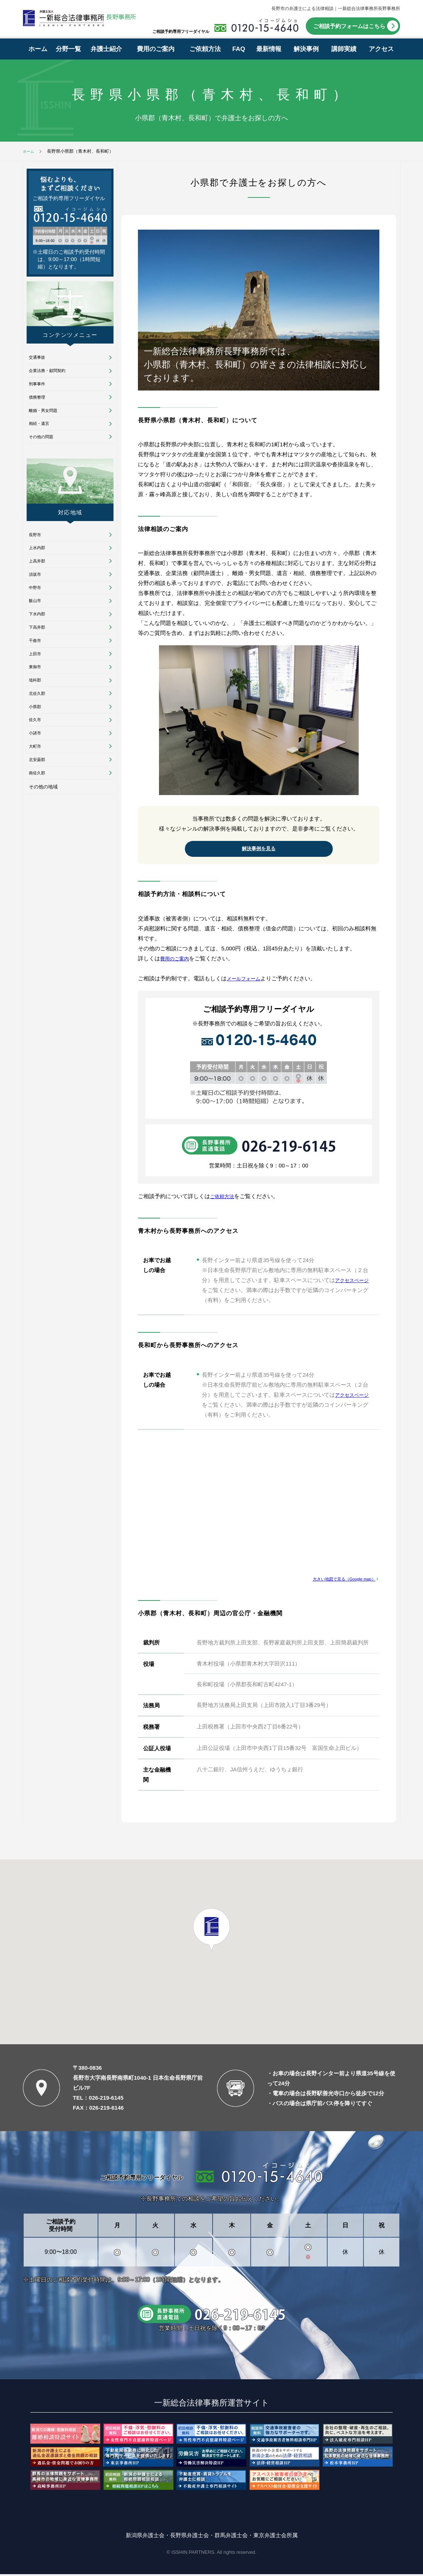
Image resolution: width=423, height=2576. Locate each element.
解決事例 (306, 49)
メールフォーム (246, 980)
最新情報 (268, 49)
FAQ (238, 49)
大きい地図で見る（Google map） (338, 1580)
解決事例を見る (258, 849)
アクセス (381, 49)
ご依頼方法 (205, 49)
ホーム (37, 49)
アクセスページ (354, 1281)
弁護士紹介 (106, 49)
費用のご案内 (156, 49)
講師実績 (343, 49)
